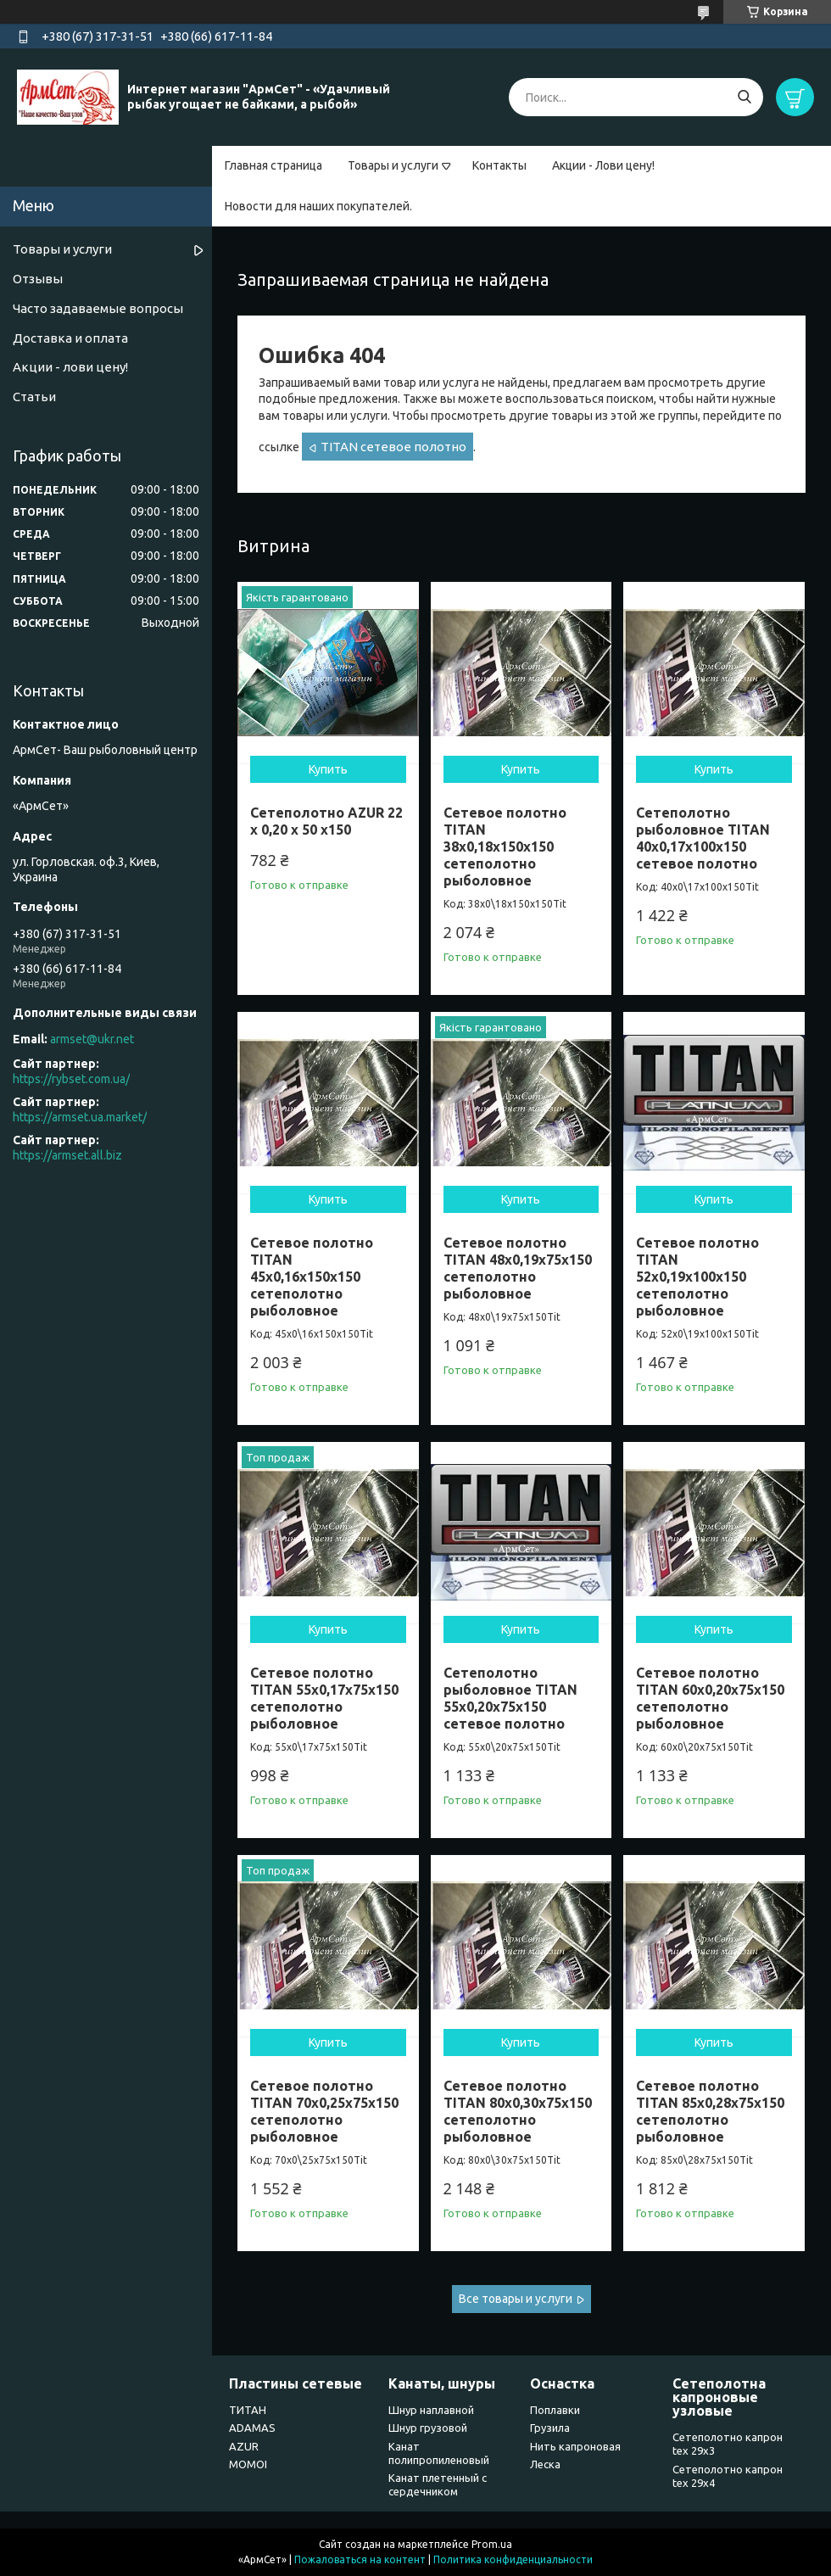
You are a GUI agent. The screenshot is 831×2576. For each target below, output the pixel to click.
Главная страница (273, 165)
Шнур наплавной (431, 2410)
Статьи (34, 396)
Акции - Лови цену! (603, 165)
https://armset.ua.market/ (80, 1117)
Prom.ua (491, 2544)
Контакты (499, 165)
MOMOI (248, 2464)
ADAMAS (252, 2428)
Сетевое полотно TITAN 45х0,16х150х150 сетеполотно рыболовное (311, 1276)
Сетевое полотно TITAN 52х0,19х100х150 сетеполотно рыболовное (697, 1276)
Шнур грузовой (427, 2428)
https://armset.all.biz (67, 1155)
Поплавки (555, 2410)
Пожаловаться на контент (360, 2559)
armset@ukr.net (92, 1039)
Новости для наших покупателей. (318, 206)
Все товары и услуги (515, 2298)
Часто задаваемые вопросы (98, 308)
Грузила (550, 2428)
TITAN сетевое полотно (393, 446)
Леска (545, 2464)
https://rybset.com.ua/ (71, 1079)
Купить (328, 769)
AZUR (244, 2446)
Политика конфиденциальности (513, 2559)
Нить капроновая (575, 2446)
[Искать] (744, 97)
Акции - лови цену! (70, 367)
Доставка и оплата (70, 338)
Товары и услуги (393, 165)
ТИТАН (247, 2410)
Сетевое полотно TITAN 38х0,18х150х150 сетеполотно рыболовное (504, 846)
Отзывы (38, 278)
